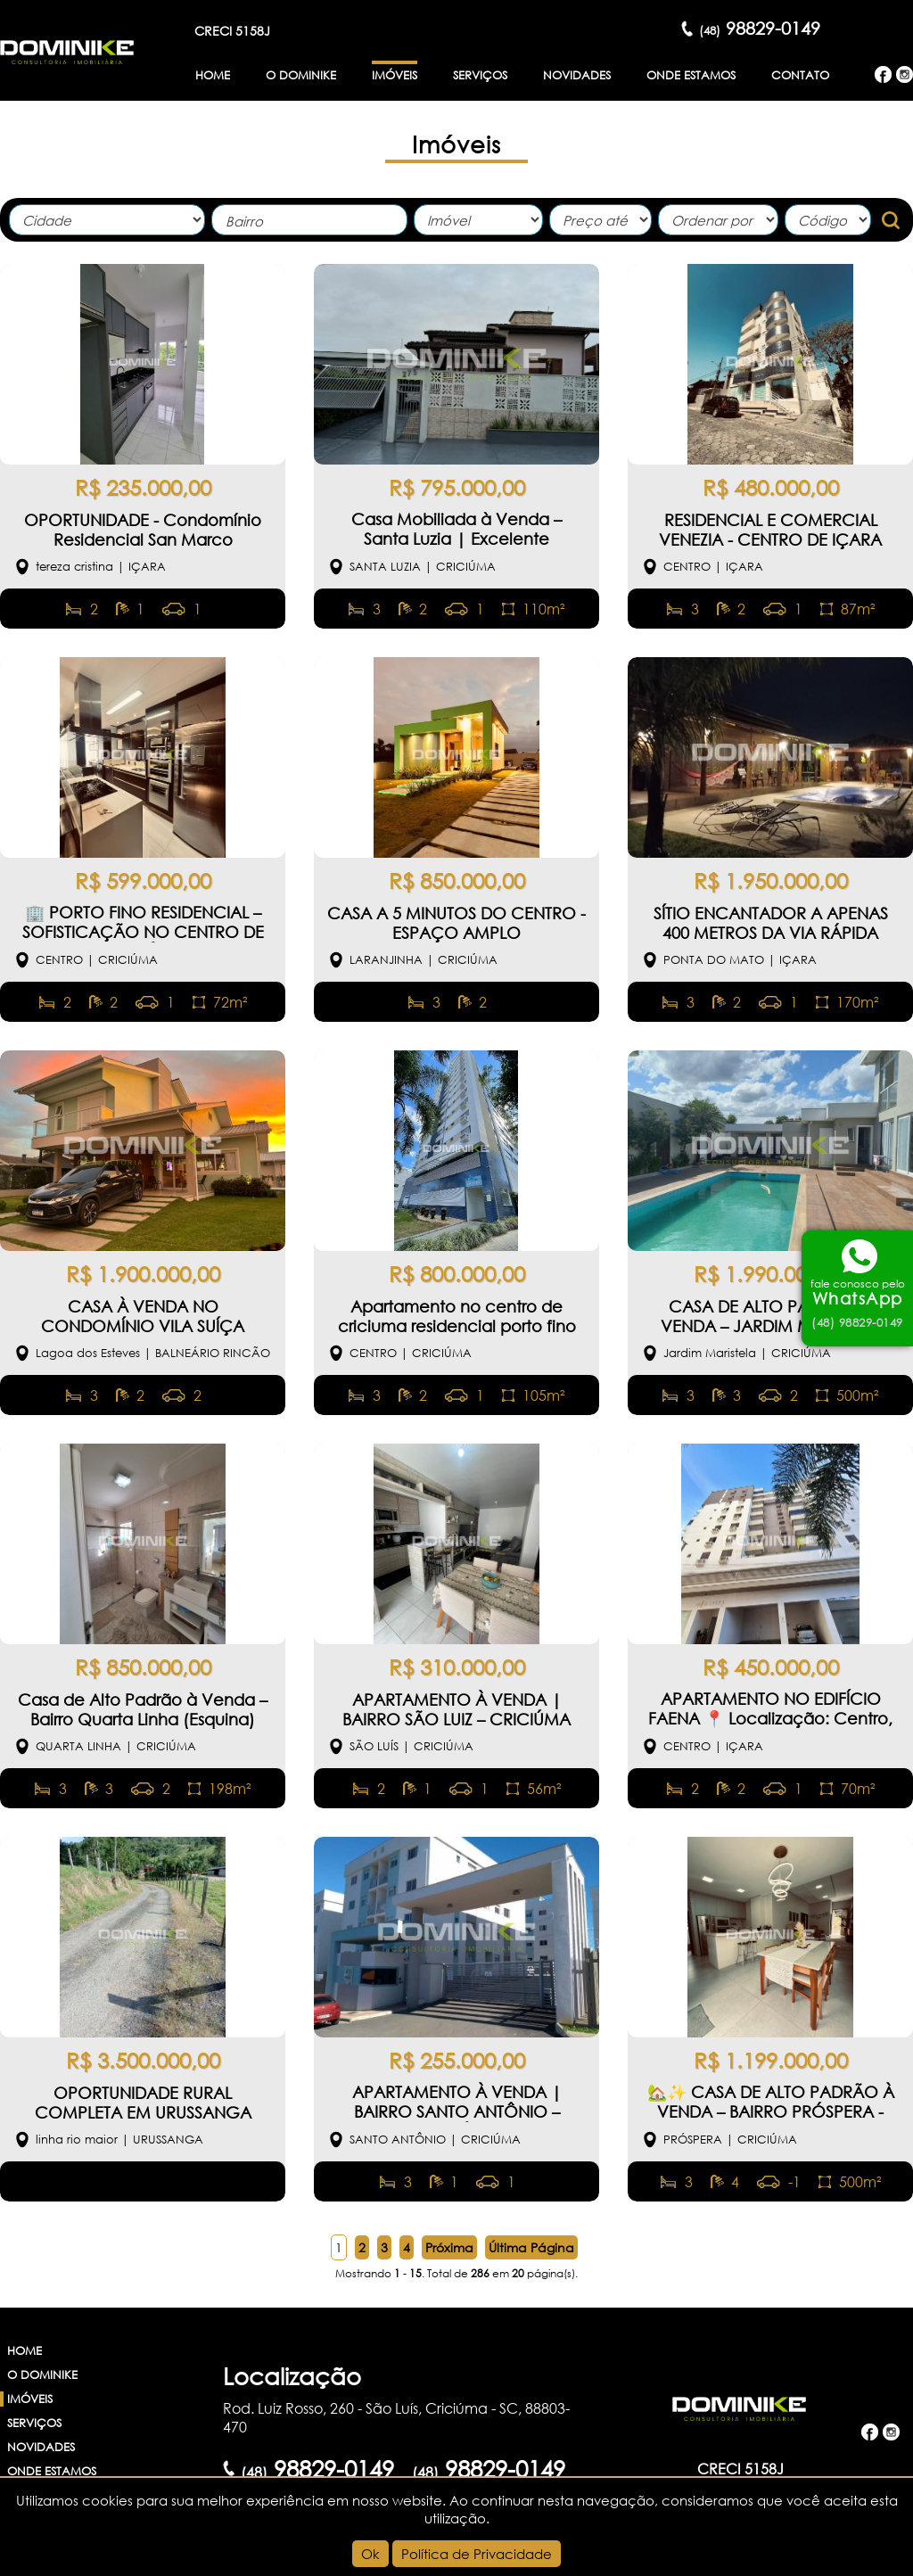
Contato (800, 75)
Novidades (577, 75)
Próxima (449, 2247)
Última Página (531, 2247)
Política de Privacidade (476, 2554)
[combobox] (309, 219)
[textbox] (314, 221)
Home (212, 75)
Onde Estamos (691, 75)
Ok (370, 2554)
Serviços (480, 75)
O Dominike (301, 75)
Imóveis (394, 75)
